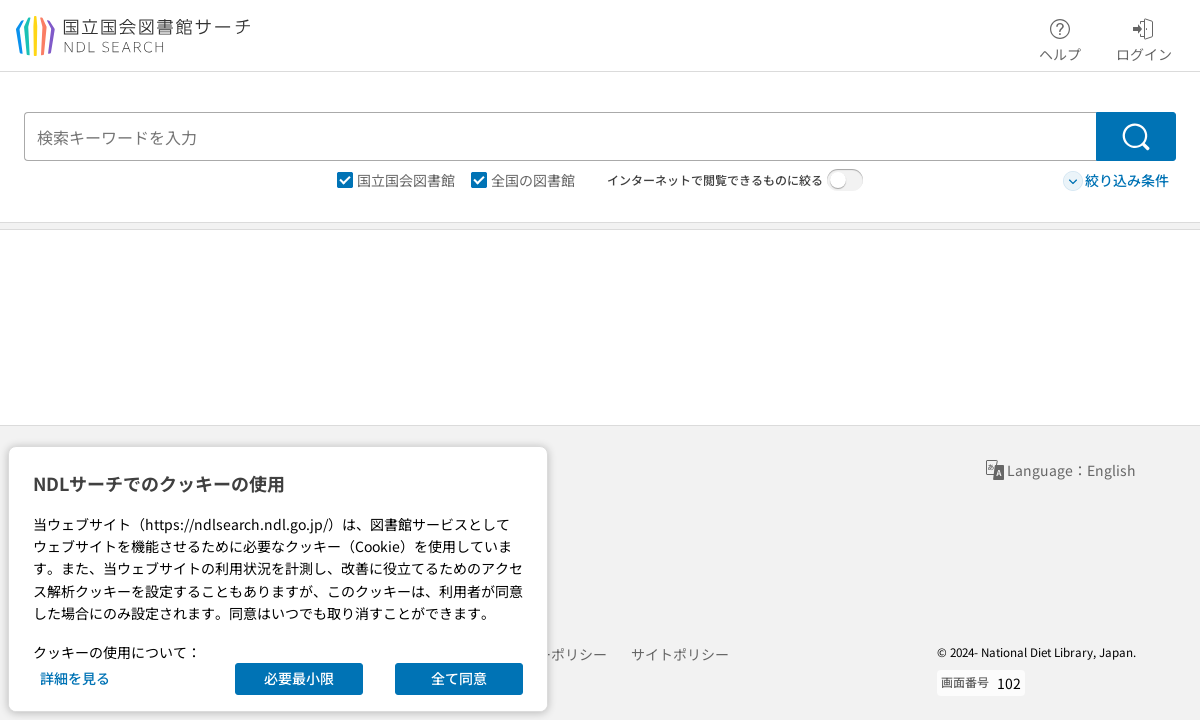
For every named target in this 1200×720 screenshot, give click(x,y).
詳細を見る (75, 678)
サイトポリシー (680, 654)
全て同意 (459, 678)
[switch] (845, 180)
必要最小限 (299, 678)
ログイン (1144, 37)
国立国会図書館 (396, 180)
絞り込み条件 (1116, 180)
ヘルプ (1060, 37)
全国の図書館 (523, 180)
